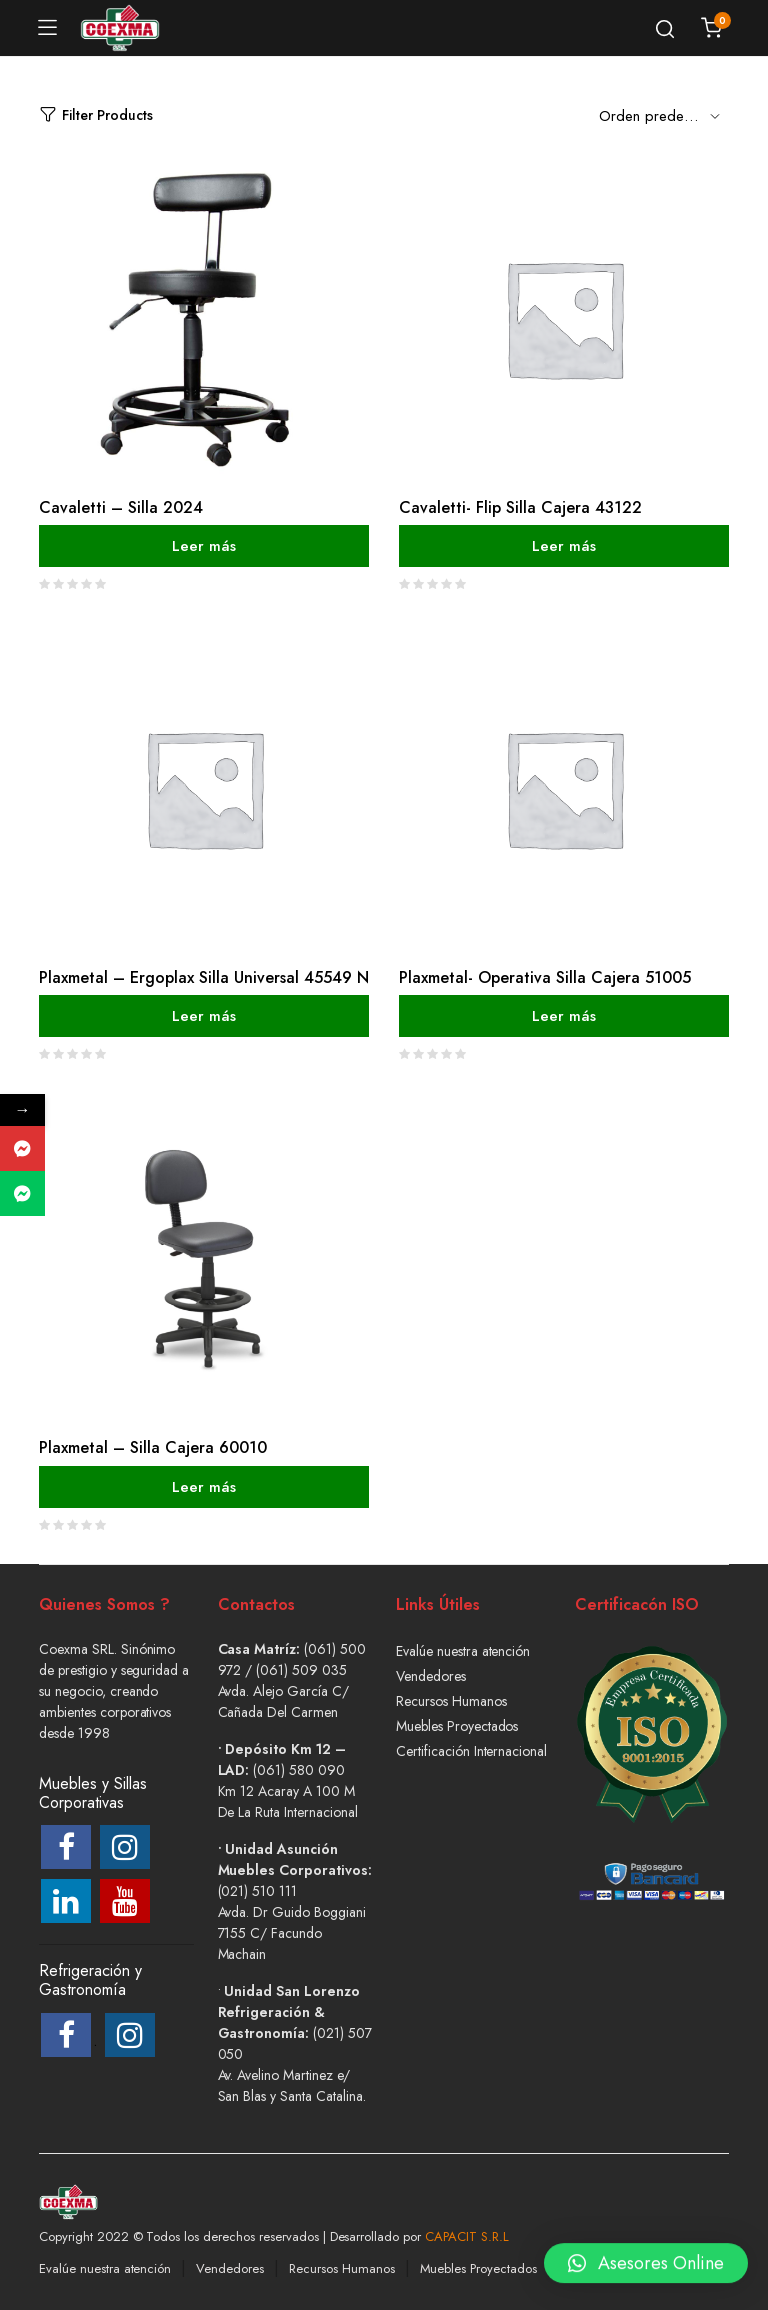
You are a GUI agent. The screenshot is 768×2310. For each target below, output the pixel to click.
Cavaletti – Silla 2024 (121, 507)
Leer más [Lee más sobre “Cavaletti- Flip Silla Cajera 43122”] (564, 546)
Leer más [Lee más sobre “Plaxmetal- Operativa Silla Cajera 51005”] (564, 1016)
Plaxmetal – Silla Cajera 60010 (153, 1447)
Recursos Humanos (451, 1701)
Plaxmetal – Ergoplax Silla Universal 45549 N (204, 977)
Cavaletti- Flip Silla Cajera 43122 (520, 507)
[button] (646, 2252)
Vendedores (431, 1676)
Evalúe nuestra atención (463, 1651)
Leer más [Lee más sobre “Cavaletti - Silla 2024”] (204, 546)
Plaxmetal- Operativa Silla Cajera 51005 (545, 977)
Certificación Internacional (471, 1751)
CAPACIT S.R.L (467, 2236)
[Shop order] (664, 115)
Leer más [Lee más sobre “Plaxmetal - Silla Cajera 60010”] (204, 1486)
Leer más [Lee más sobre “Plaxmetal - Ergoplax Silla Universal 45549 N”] (204, 1016)
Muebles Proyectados (457, 1726)
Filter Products (96, 115)
